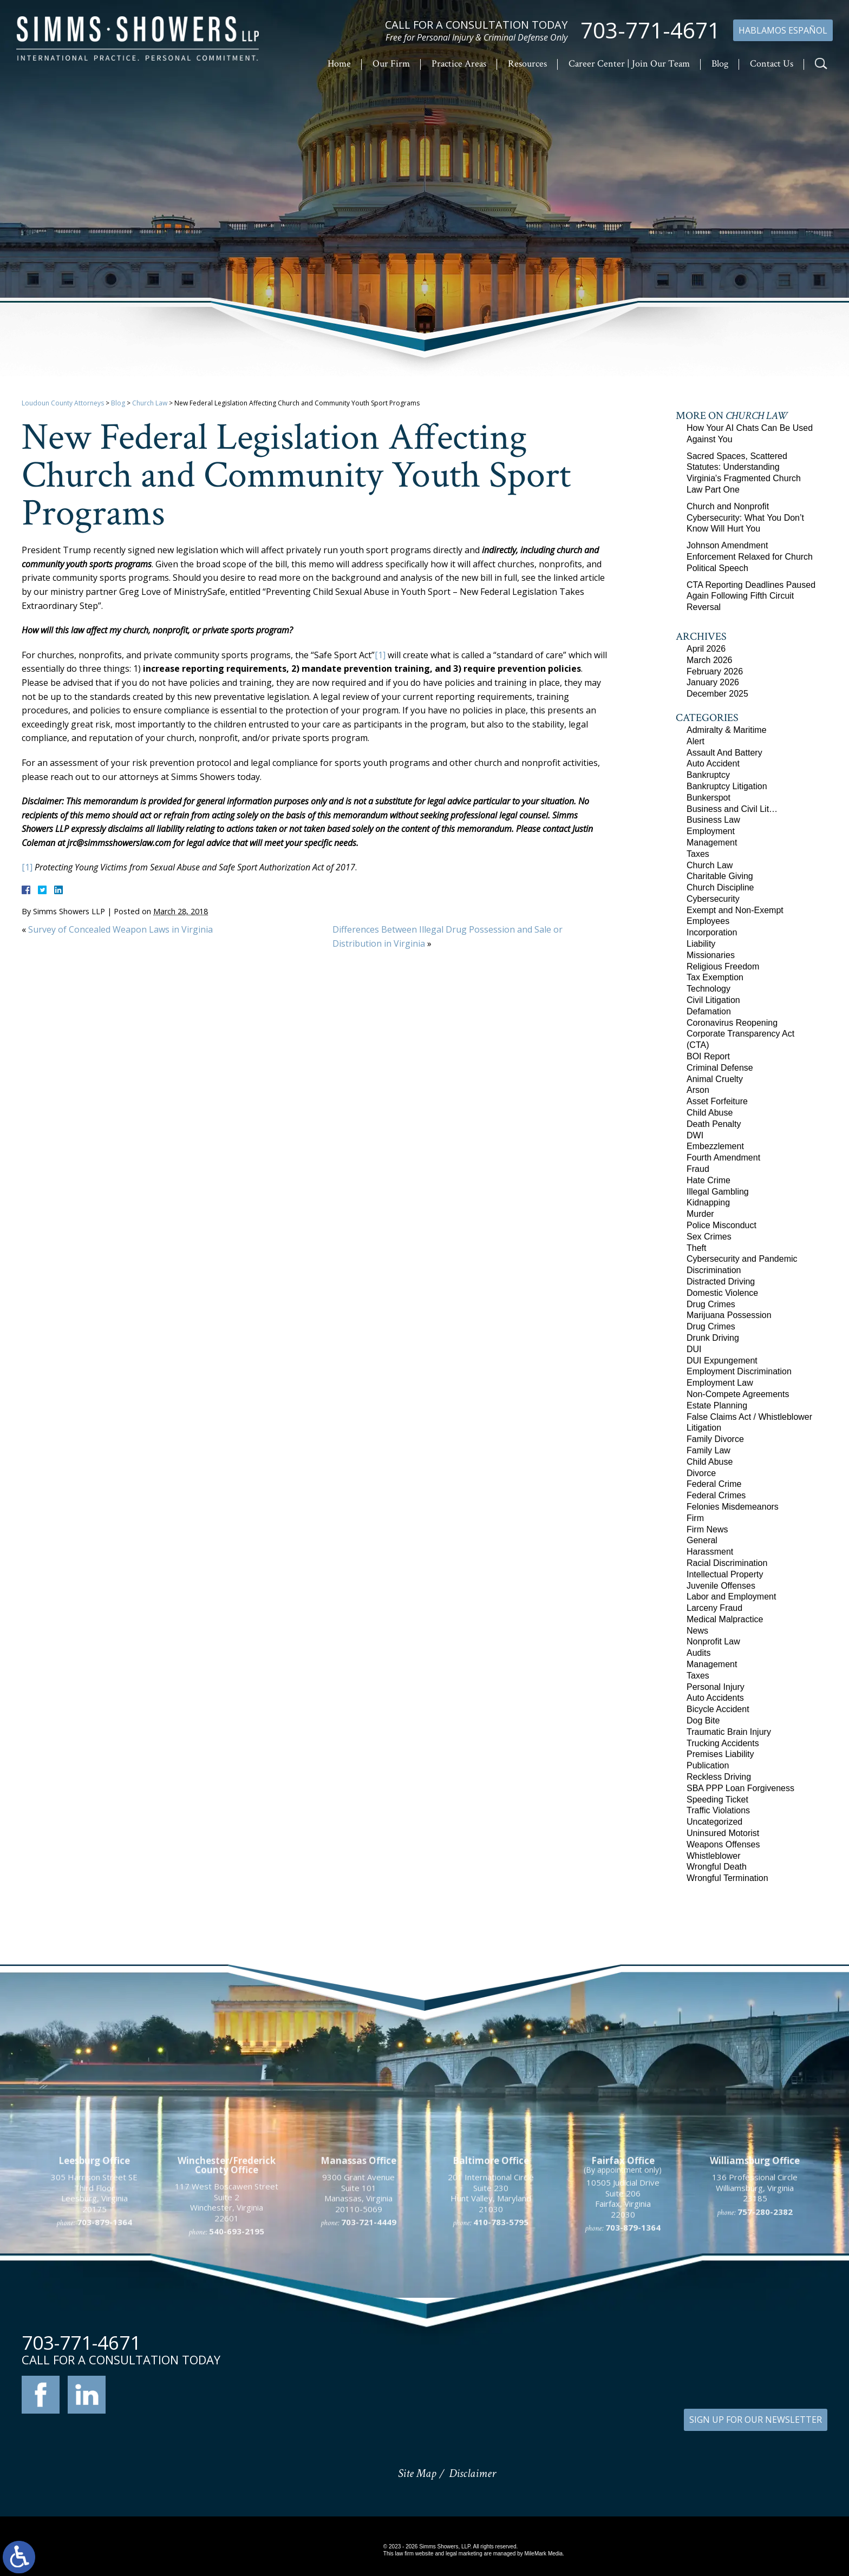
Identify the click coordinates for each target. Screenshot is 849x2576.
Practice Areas (459, 63)
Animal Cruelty (715, 1079)
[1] (380, 655)
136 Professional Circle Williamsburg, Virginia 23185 (755, 2319)
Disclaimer (472, 2473)
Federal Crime (714, 1484)
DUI (694, 1349)
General (702, 1540)
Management (712, 842)
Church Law (149, 403)
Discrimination (714, 1270)
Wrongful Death (717, 1866)
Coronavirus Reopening (732, 1022)
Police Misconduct (721, 1225)
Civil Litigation (713, 1000)
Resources (527, 63)
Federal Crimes (716, 1495)
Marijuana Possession (729, 1315)
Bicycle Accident (718, 1709)
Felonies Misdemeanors (733, 1506)
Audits (698, 1652)
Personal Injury (715, 1687)
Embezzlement (715, 1146)
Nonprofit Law (713, 1641)
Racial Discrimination (727, 1563)
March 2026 (710, 660)
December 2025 (717, 693)
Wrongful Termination (727, 1878)
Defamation (709, 1011)
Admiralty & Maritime (727, 730)
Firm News (707, 1529)
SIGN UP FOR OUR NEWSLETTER (755, 2420)
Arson (698, 1089)
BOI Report (708, 1056)
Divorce (701, 1473)
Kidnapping (708, 1202)
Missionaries (711, 955)
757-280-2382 (765, 2342)
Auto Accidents (715, 1697)
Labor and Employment (731, 1596)
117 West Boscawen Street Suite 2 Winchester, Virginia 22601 (226, 2333)
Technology (708, 988)
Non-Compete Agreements (738, 1394)
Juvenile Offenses (721, 1585)
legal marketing (464, 2554)
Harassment (710, 1551)
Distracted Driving (721, 1281)
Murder (700, 1213)
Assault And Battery (724, 752)
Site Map (417, 2473)
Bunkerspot (708, 797)
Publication (708, 1765)
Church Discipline (720, 887)
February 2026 (715, 671)
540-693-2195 (236, 2362)
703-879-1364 (104, 2353)
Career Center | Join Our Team (629, 63)
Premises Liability (720, 1754)
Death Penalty (714, 1124)
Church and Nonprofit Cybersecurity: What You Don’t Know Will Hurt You (745, 518)
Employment (711, 831)
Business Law (713, 819)
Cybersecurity (713, 898)
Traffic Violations (718, 1810)
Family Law (708, 1450)
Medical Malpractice (725, 1619)
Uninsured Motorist (723, 1833)
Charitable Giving (720, 876)
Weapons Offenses (723, 1844)
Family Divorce (715, 1439)
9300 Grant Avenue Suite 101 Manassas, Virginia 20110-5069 (358, 2324)
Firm (695, 1518)
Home (339, 63)
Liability (701, 943)
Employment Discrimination (739, 1371)
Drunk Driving (713, 1337)
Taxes (698, 853)
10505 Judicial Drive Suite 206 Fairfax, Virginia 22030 (622, 2329)
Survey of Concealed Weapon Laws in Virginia (120, 929)
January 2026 (713, 682)
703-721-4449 (368, 2353)
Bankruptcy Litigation (727, 786)
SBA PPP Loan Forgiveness (740, 1788)
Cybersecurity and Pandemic (742, 1258)
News (697, 1630)
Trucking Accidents (723, 1743)
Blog (719, 63)
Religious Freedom (723, 966)
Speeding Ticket (717, 1799)
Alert (695, 741)
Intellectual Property (725, 1574)
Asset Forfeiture (717, 1101)
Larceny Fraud (714, 1608)
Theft (696, 1248)
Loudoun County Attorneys (63, 403)
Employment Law (720, 1382)
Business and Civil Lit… (732, 809)
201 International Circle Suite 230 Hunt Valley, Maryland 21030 (491, 2324)
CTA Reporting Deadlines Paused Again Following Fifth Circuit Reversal (751, 596)
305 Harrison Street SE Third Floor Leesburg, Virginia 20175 (94, 2324)
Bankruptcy (708, 774)
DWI (695, 1135)
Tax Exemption (715, 977)
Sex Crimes (709, 1236)
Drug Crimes (711, 1304)
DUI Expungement (722, 1360)
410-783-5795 (500, 2353)
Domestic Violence (722, 1292)
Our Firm (391, 63)
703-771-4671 (650, 30)
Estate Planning (717, 1405)
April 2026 (706, 648)
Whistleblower (714, 1855)
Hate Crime (708, 1180)
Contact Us (771, 63)
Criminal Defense (720, 1067)
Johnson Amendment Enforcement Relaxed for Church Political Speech (750, 557)
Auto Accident (713, 763)
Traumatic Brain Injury (729, 1731)
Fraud (698, 1169)
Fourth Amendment (723, 1157)
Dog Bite (703, 1720)
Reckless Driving (719, 1776)
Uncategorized (714, 1821)
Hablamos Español (783, 30)
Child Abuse (710, 1112)
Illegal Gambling (718, 1191)
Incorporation (712, 932)
